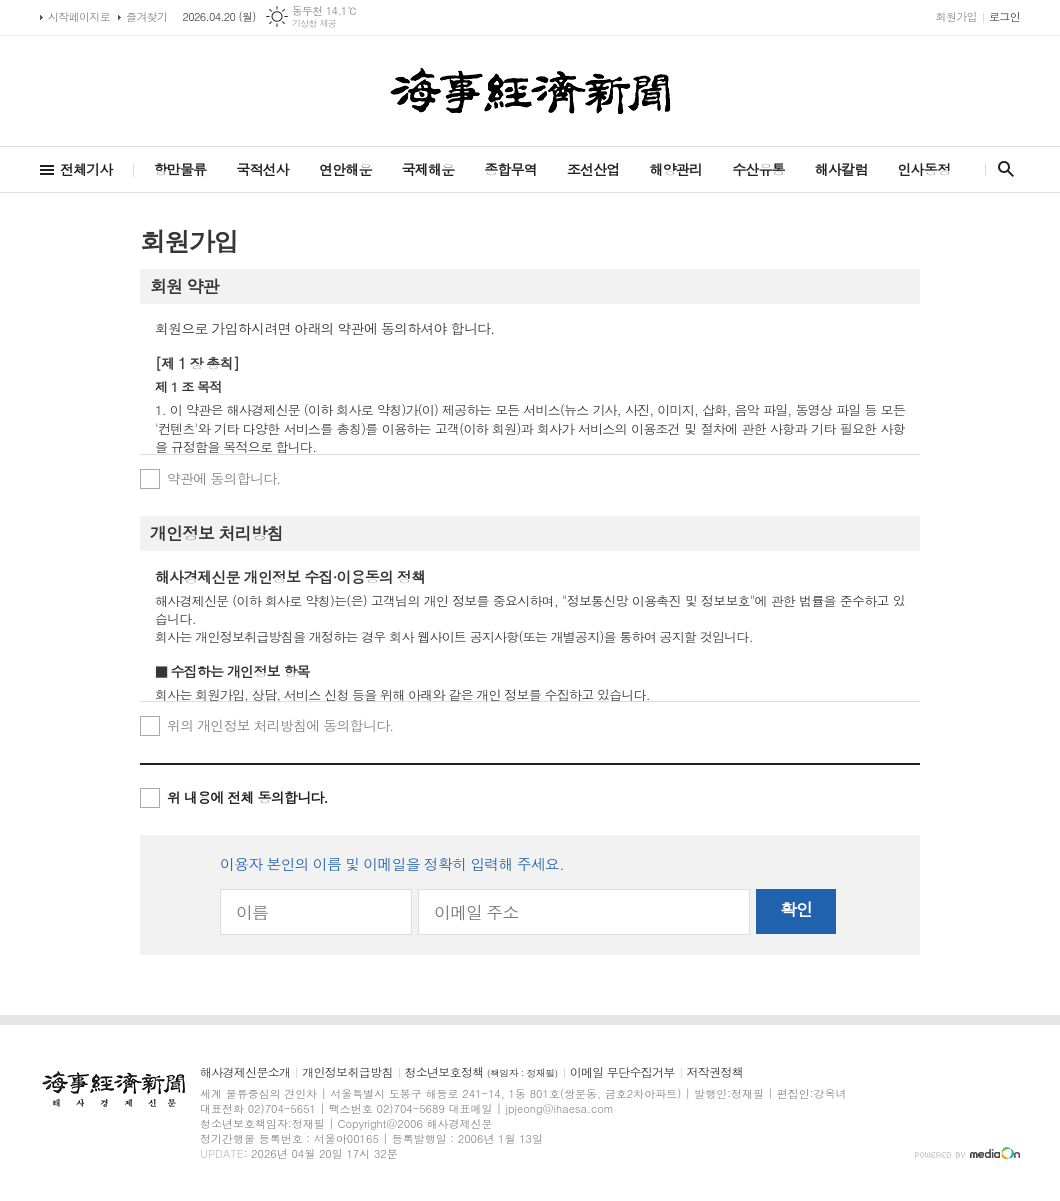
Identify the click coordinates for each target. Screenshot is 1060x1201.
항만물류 (180, 169)
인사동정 (923, 169)
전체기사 (86, 169)
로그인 (1004, 16)
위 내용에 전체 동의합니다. (247, 797)
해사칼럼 (841, 169)
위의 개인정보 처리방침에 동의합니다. (280, 725)
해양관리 (675, 169)
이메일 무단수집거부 (622, 1072)
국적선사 (262, 169)
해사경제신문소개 (245, 1072)
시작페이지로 (79, 16)
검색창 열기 (1001, 169)
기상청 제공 (314, 23)
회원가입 (956, 16)
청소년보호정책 (481, 1072)
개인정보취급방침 (347, 1072)
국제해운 (428, 169)
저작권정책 (715, 1072)
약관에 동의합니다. (224, 478)
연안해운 (345, 169)
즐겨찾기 (146, 16)
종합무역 (510, 169)
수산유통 (758, 169)
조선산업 (593, 169)
